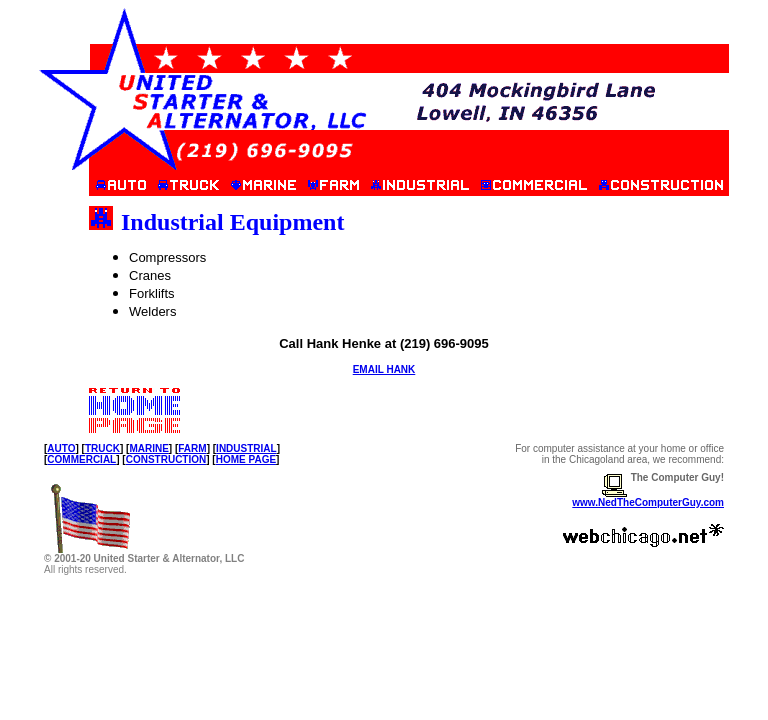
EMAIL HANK (384, 369)
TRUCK (102, 448)
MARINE (148, 448)
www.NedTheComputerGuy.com (648, 502)
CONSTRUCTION (166, 459)
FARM (192, 448)
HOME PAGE (246, 459)
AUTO (61, 448)
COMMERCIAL (81, 459)
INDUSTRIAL (246, 448)
